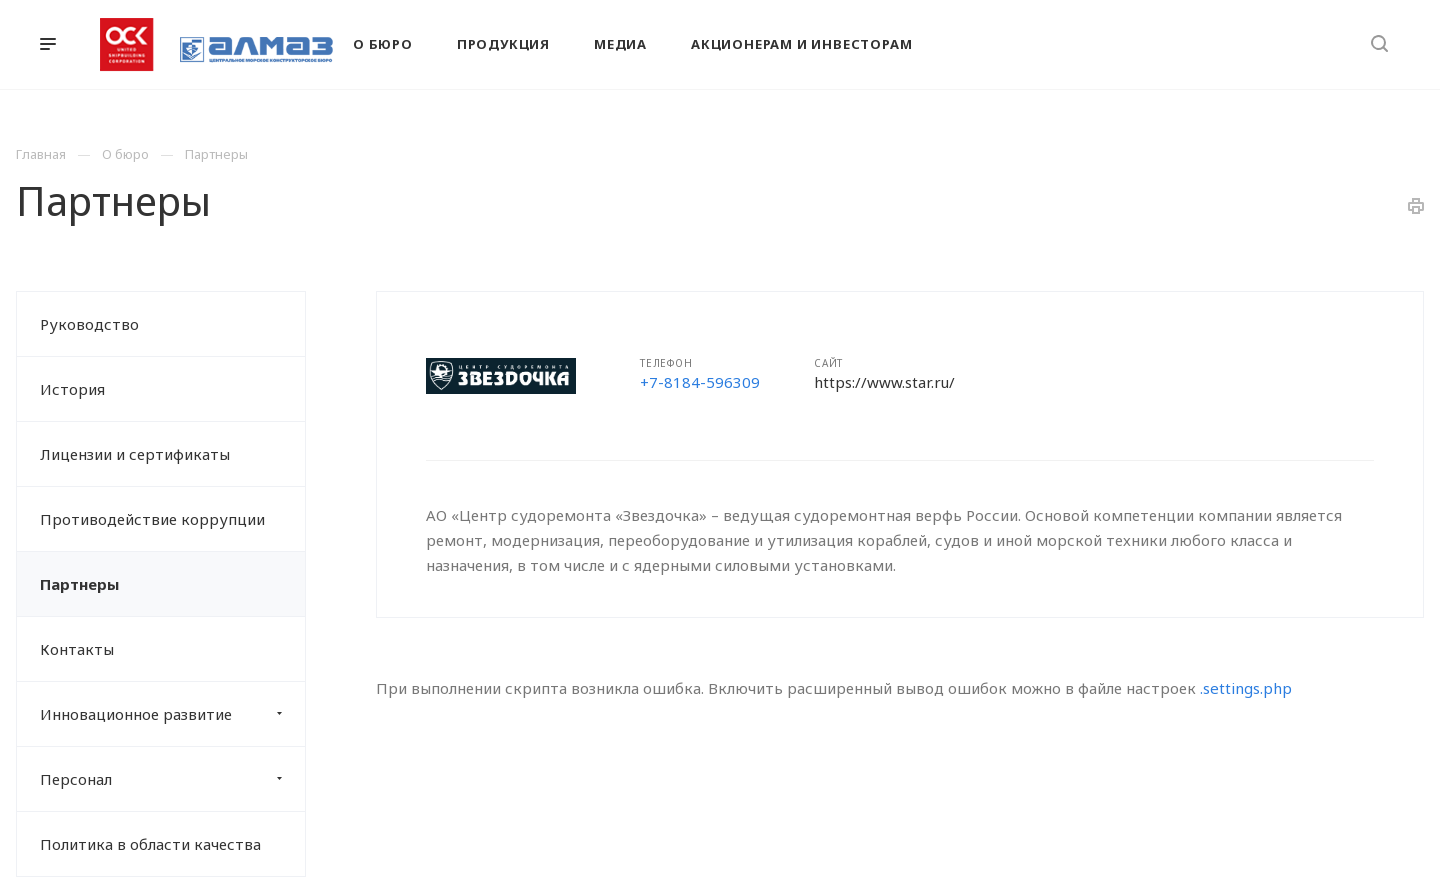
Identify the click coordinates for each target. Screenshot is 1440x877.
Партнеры (79, 584)
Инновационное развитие (172, 714)
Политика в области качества (150, 844)
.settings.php (1246, 688)
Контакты (77, 649)
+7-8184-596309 (700, 382)
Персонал (172, 779)
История (72, 389)
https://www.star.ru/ (884, 382)
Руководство (89, 324)
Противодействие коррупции (152, 519)
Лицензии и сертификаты (135, 454)
